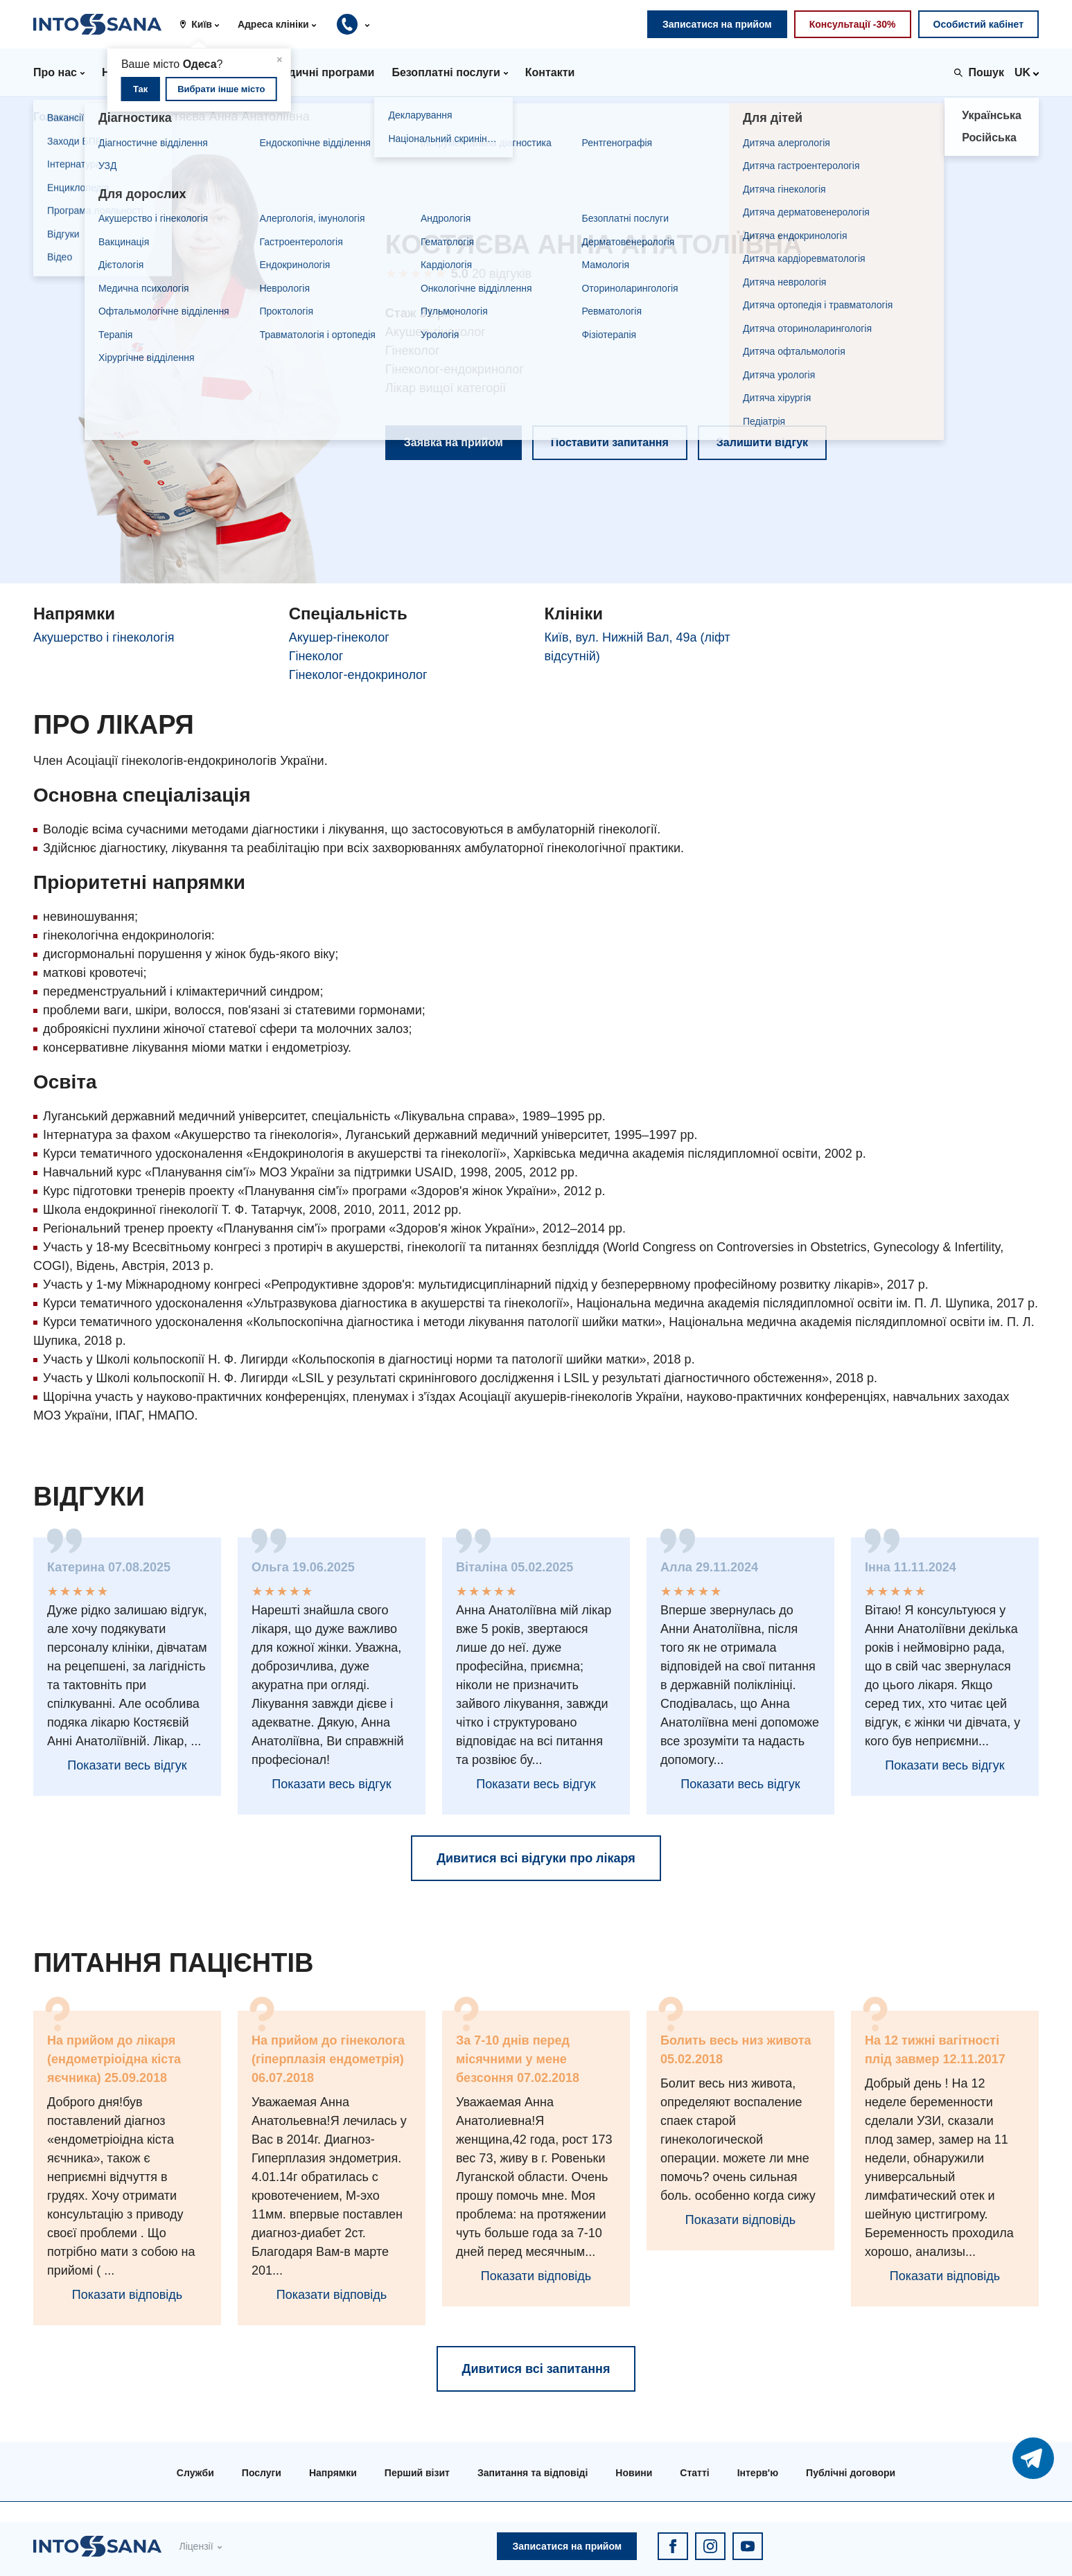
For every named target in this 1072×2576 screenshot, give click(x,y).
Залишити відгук (762, 442)
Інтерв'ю (757, 2472)
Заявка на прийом (453, 442)
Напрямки (333, 2472)
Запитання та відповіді (532, 2472)
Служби (195, 2472)
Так (140, 89)
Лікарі (116, 117)
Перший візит (417, 2472)
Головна (56, 117)
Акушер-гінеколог (339, 637)
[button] (204, 24)
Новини (633, 2472)
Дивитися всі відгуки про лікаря (536, 1858)
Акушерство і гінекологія (103, 637)
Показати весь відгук (126, 1765)
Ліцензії (196, 2546)
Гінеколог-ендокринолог (358, 675)
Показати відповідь (127, 2295)
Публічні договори (850, 2472)
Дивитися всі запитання (536, 2369)
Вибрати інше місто (221, 89)
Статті (694, 2472)
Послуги (261, 2472)
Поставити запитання (610, 442)
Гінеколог (316, 656)
